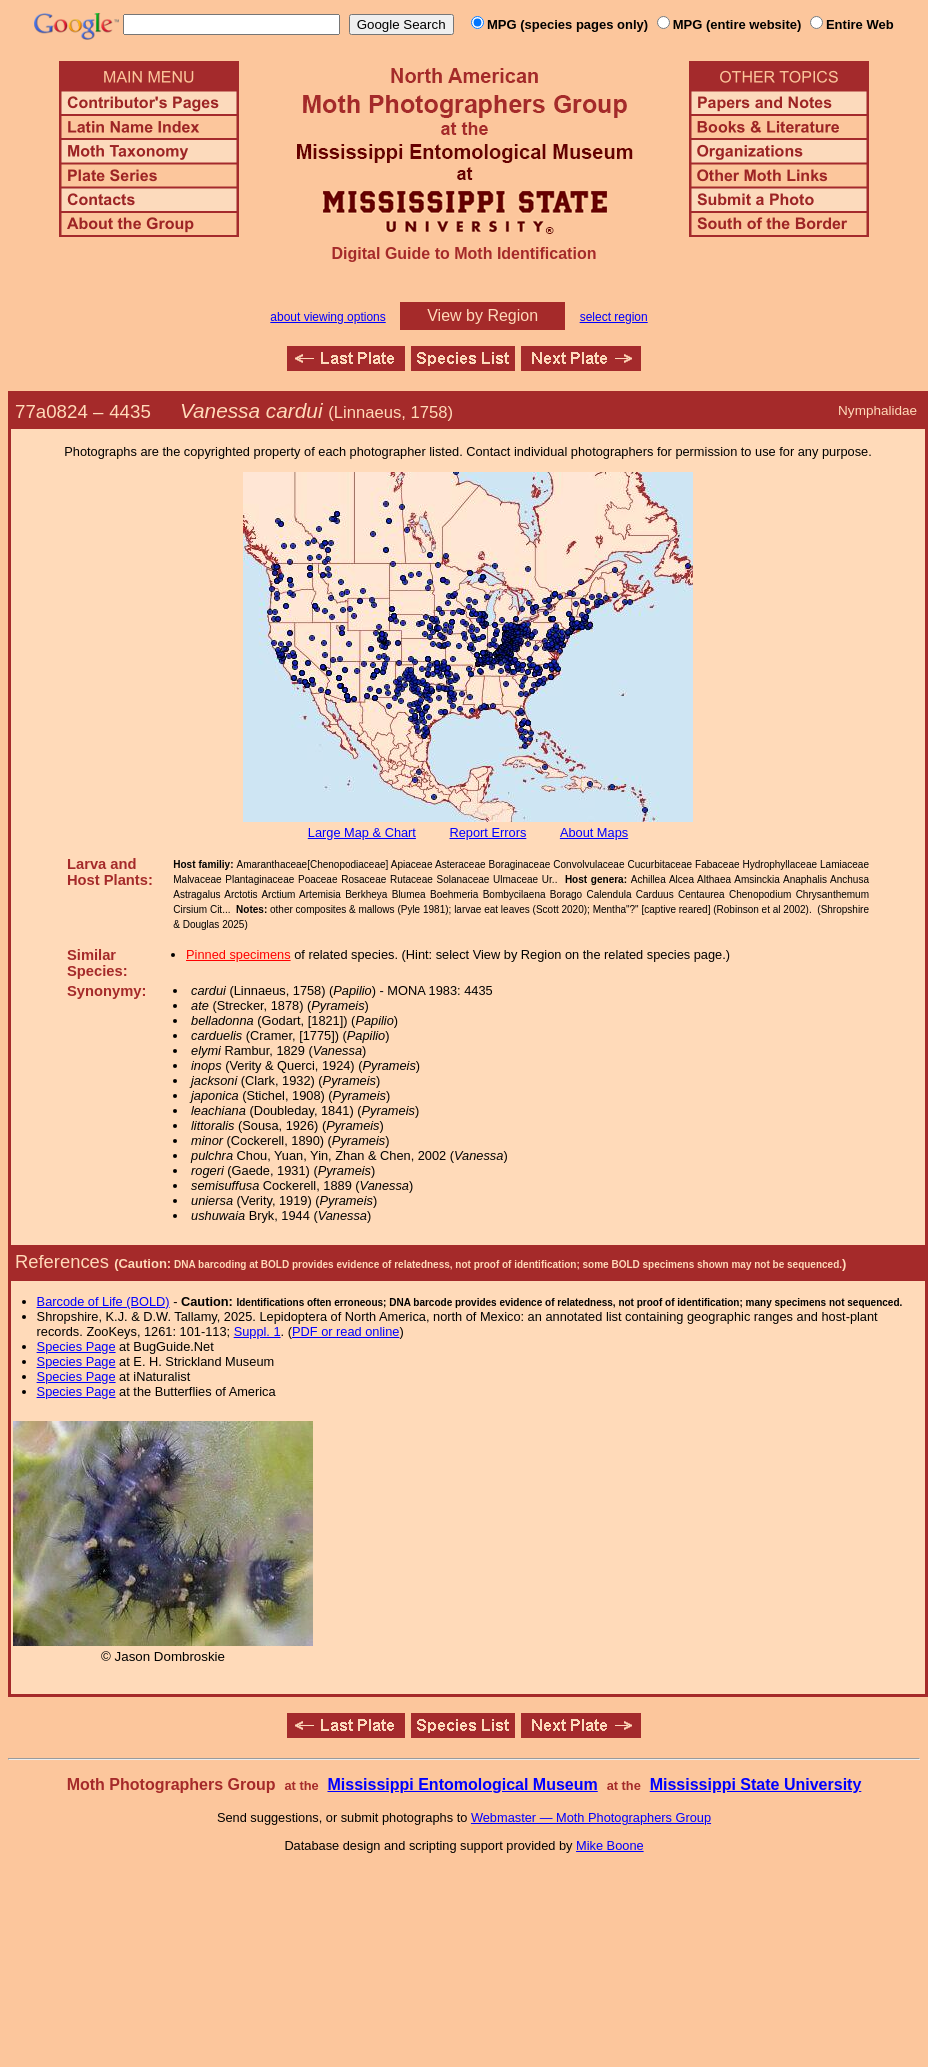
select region (614, 317)
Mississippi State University (756, 1784)
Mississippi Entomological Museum (462, 1784)
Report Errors (488, 832)
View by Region (482, 315)
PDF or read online (345, 1331)
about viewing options (327, 317)
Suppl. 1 (257, 1331)
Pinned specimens (238, 954)
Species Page (76, 1346)
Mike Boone (610, 1845)
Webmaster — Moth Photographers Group (591, 1817)
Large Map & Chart (362, 832)
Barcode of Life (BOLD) (103, 1301)
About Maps (594, 832)
